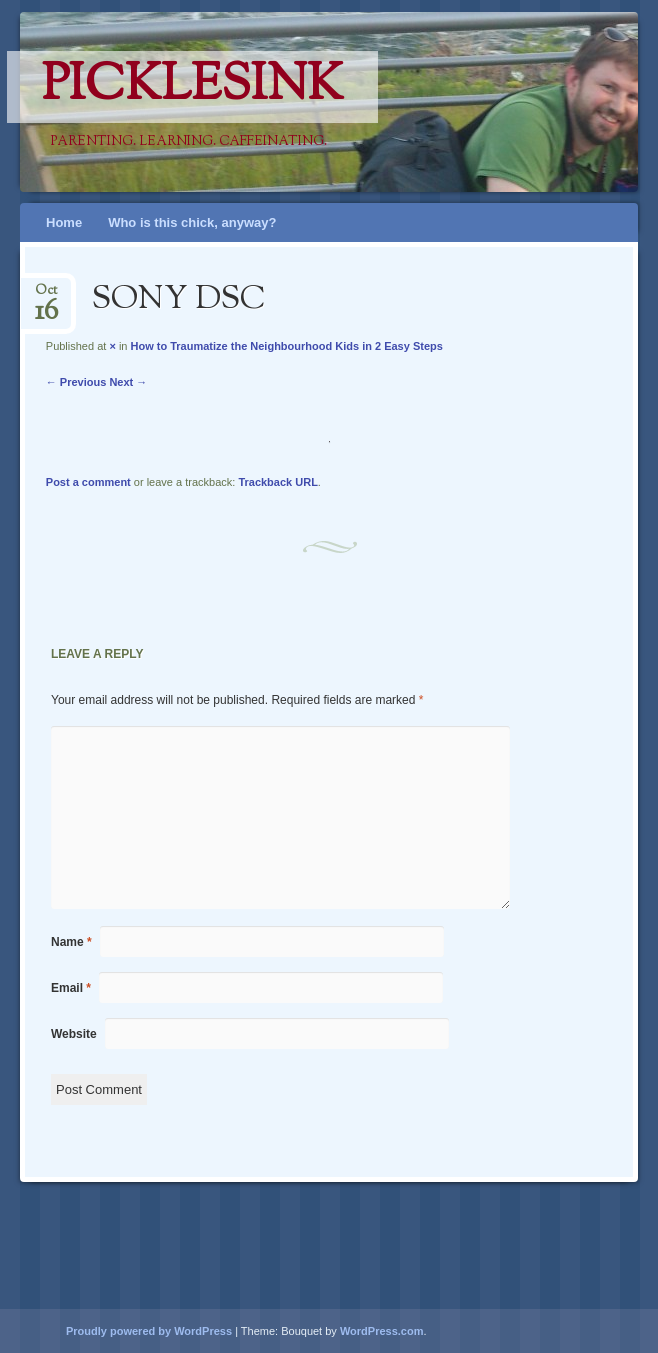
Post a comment (88, 482)
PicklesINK (192, 87)
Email (71, 988)
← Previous (76, 382)
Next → (128, 382)
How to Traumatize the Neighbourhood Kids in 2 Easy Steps (287, 346)
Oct (46, 296)
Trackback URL (277, 482)
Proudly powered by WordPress (149, 1331)
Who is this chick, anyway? (192, 222)
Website (74, 1034)
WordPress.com (382, 1331)
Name (71, 942)
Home (64, 222)
